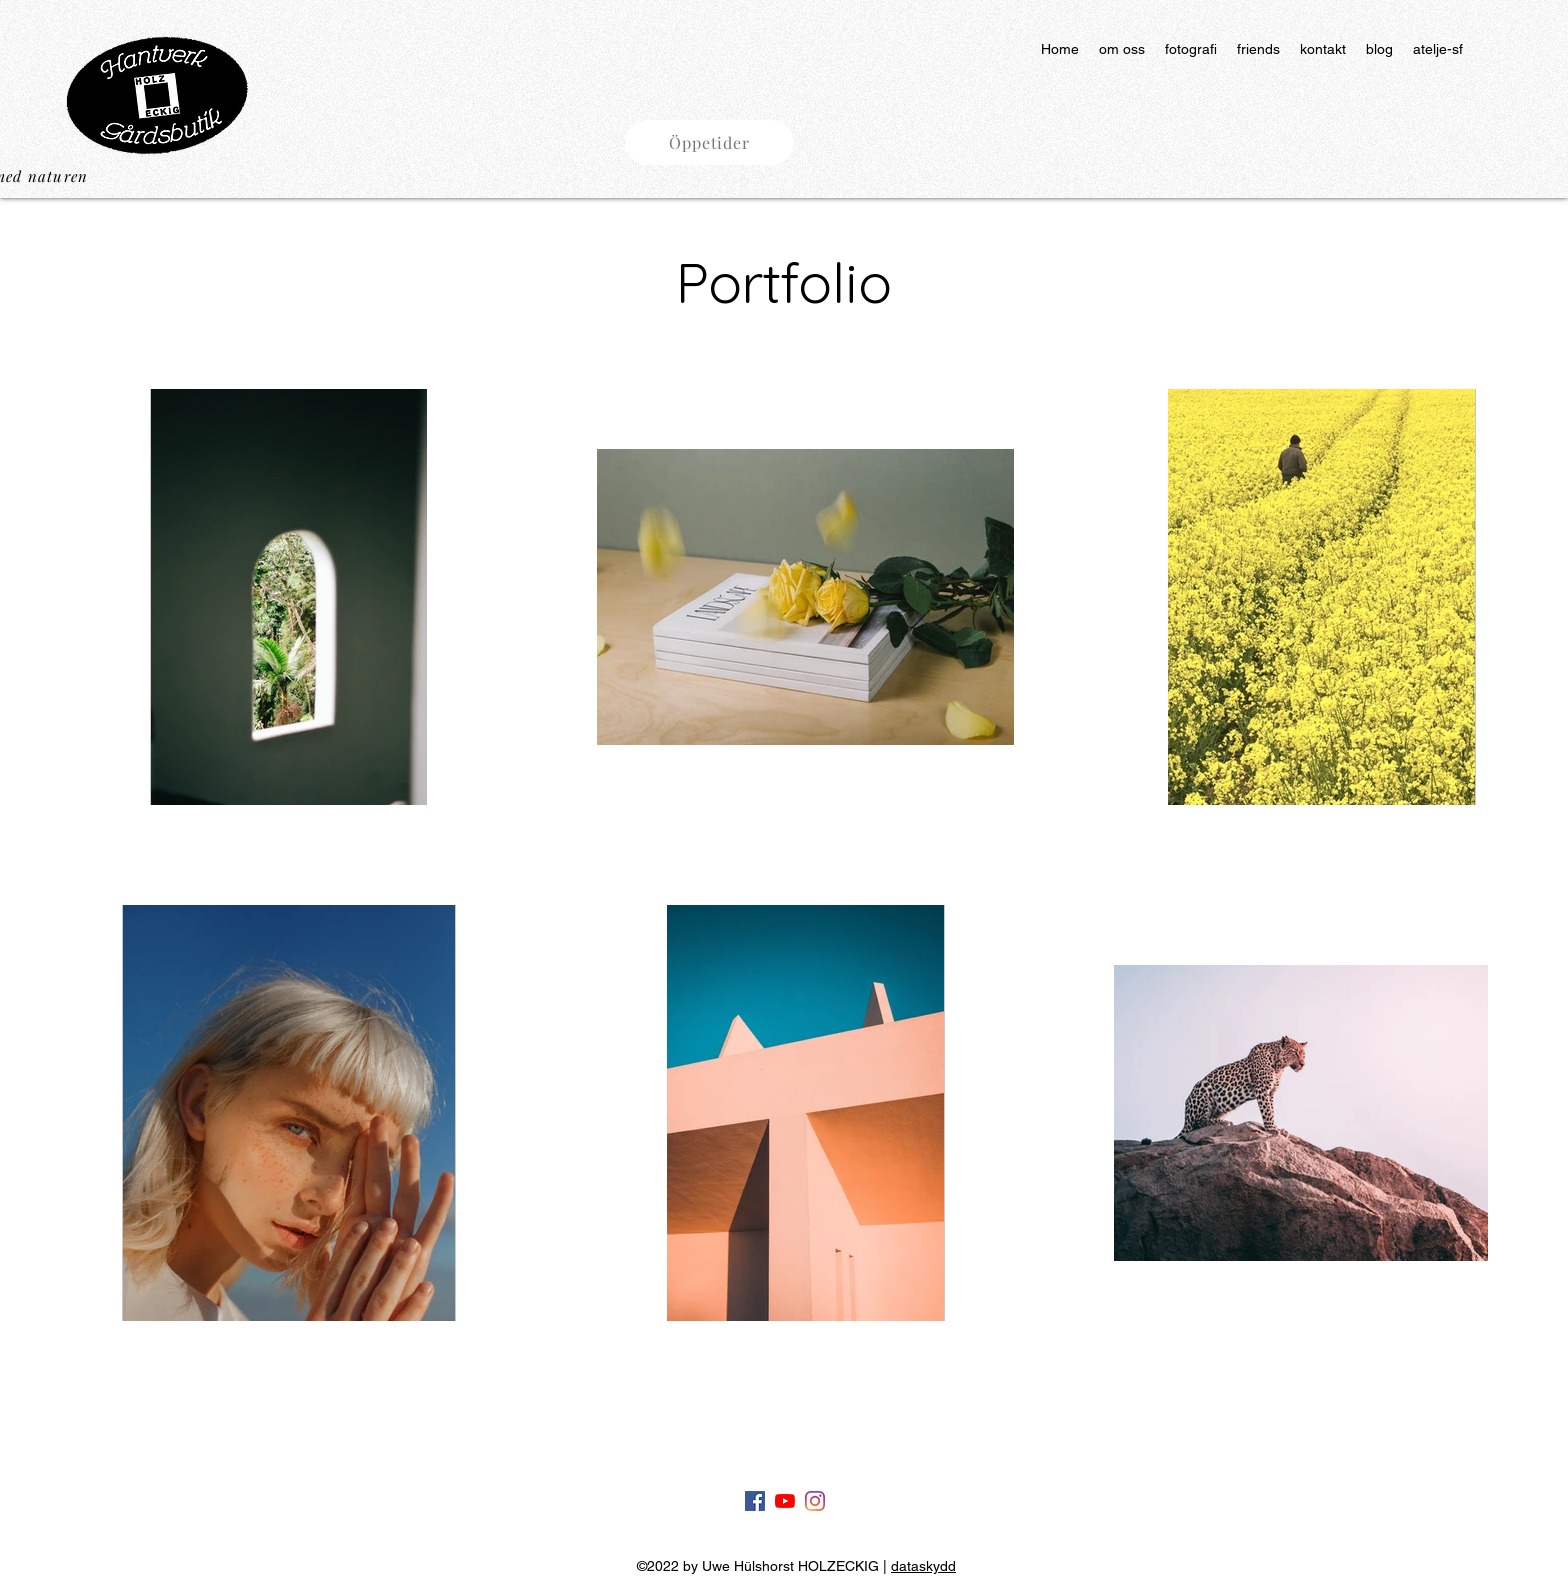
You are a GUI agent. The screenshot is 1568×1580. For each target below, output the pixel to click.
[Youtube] (785, 1501)
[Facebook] (755, 1501)
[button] (709, 142)
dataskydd (923, 1566)
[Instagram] (815, 1501)
